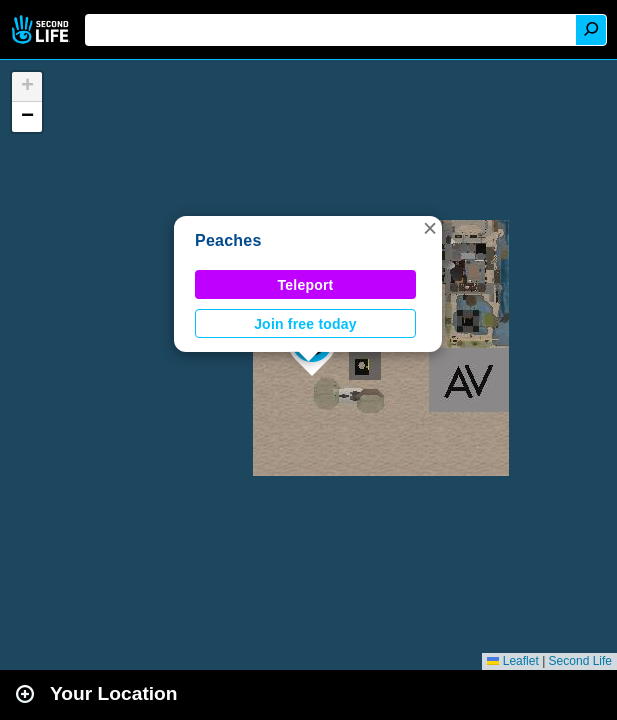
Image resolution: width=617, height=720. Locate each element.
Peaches (228, 240)
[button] (430, 228)
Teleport (306, 285)
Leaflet (512, 661)
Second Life (42, 29)
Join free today (305, 324)
